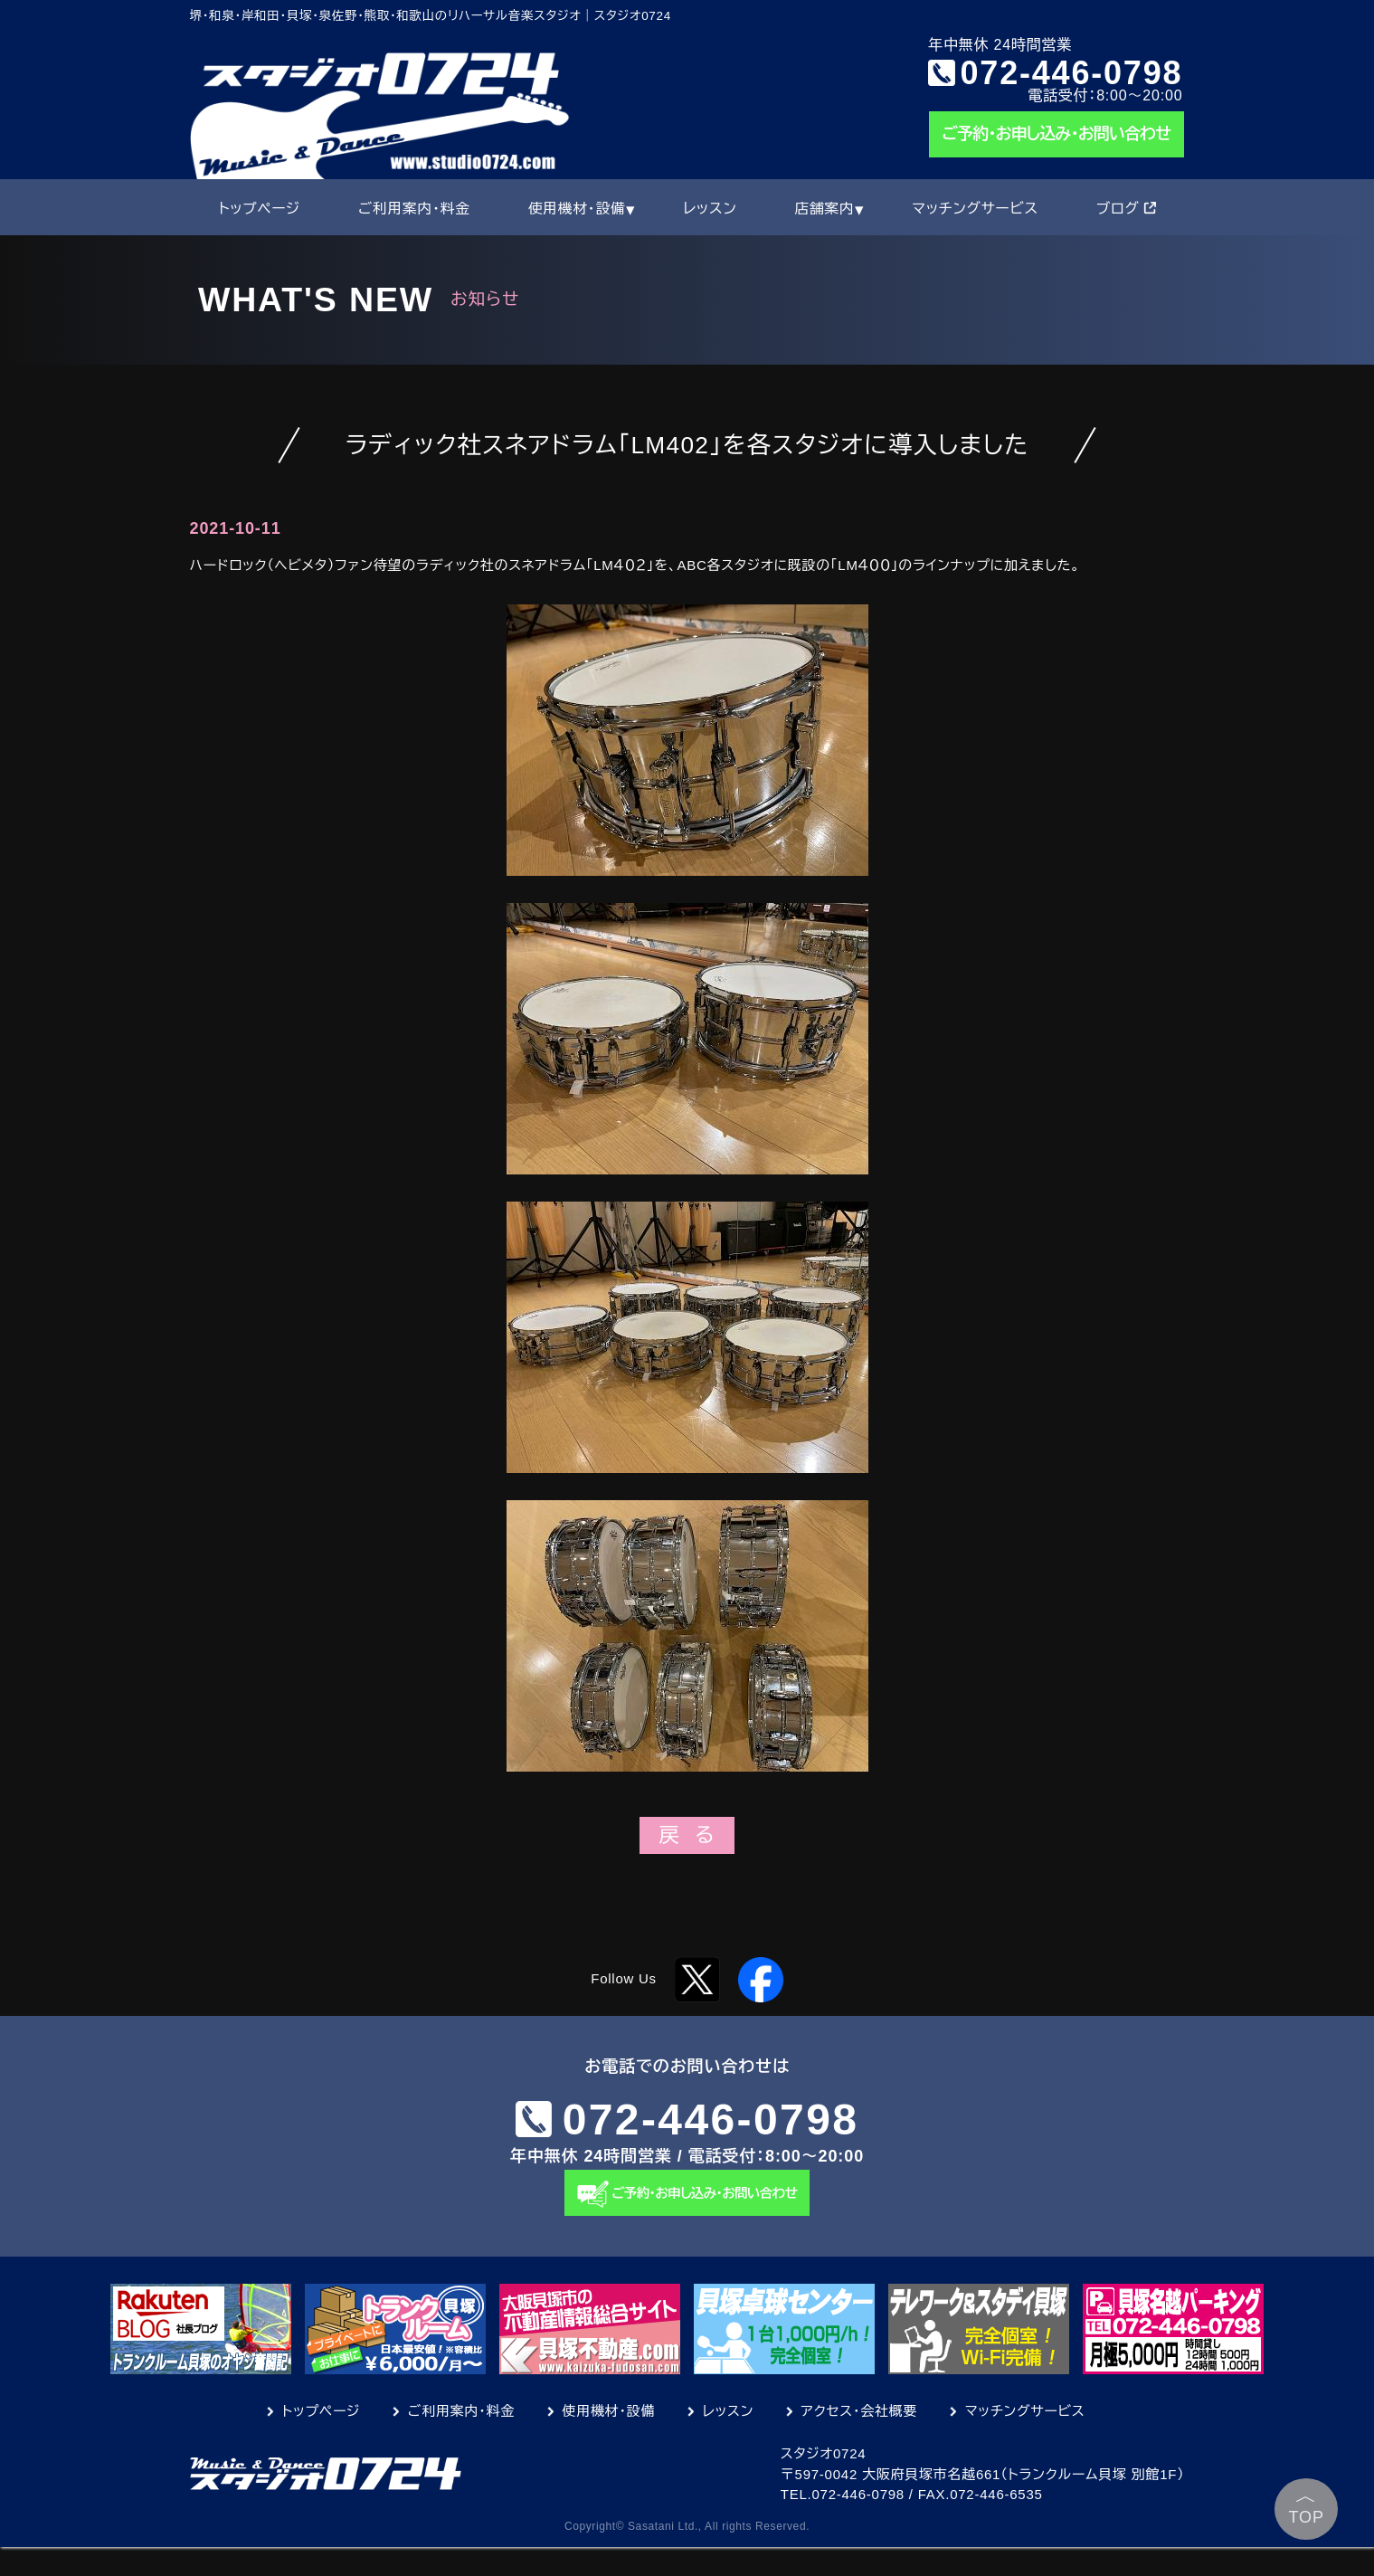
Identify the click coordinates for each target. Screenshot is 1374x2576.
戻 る (687, 1835)
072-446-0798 (1072, 71)
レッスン (709, 208)
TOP (1306, 2505)
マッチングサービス (975, 208)
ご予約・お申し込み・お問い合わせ (1057, 134)
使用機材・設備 (577, 208)
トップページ (259, 208)
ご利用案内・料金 (414, 208)
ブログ (1126, 208)
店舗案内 (824, 208)
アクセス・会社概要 (859, 2440)
